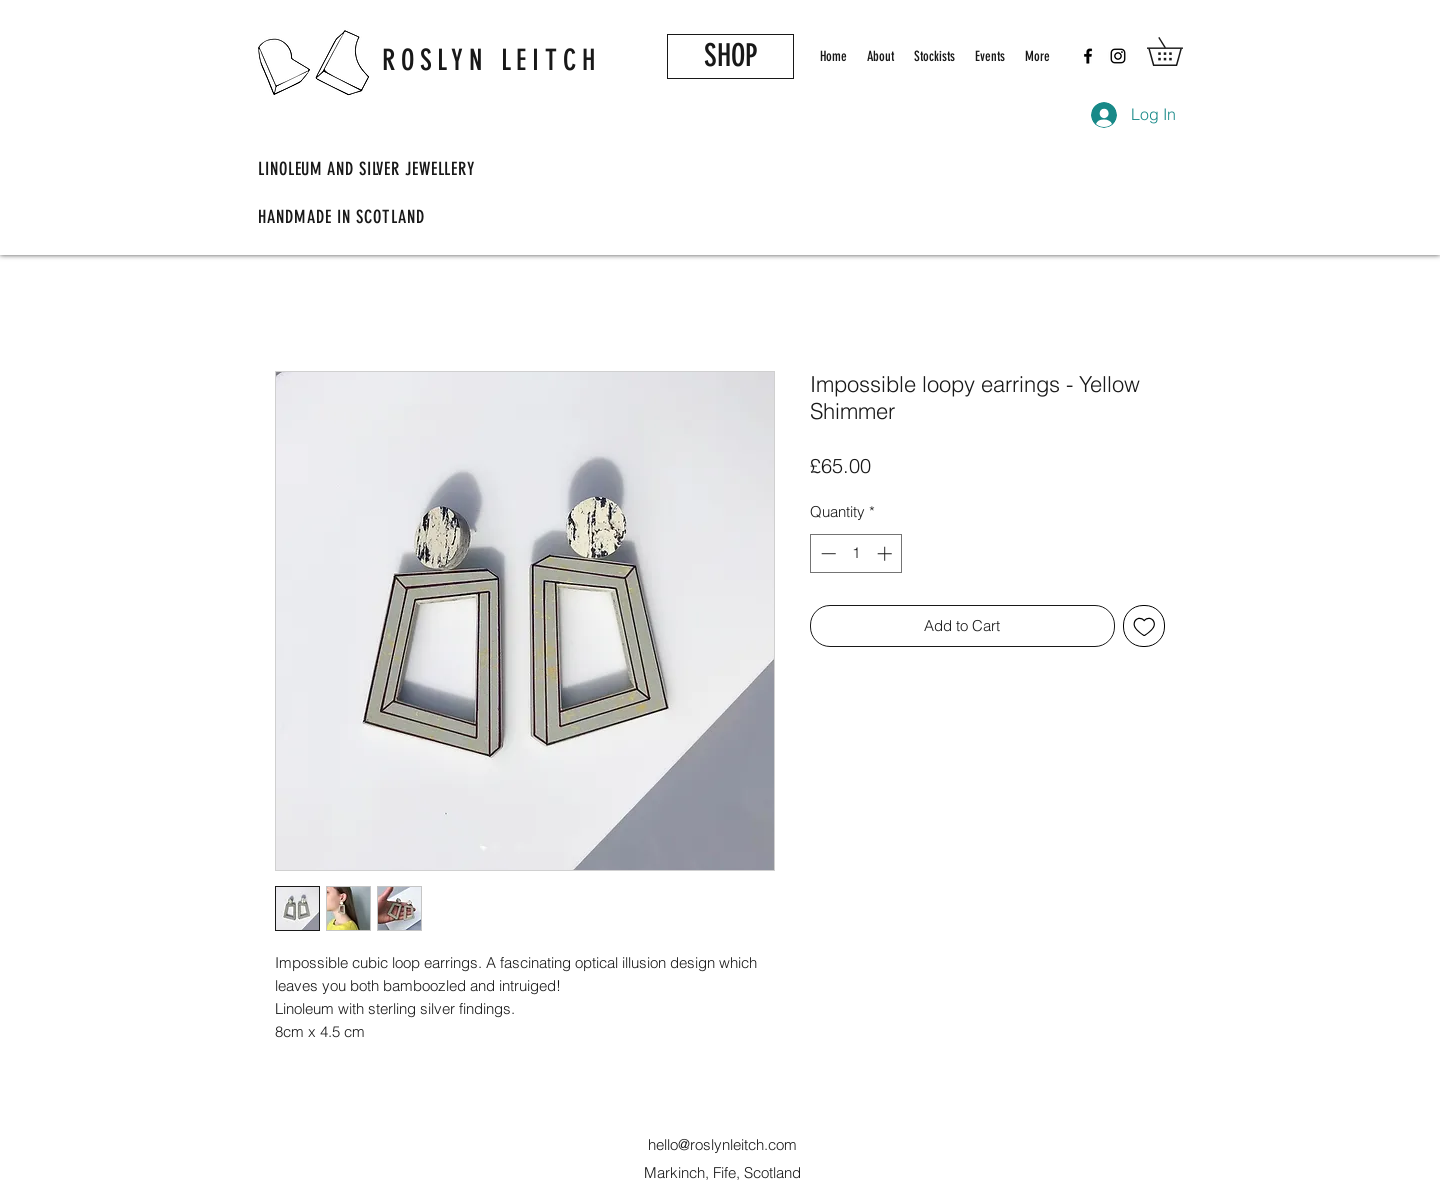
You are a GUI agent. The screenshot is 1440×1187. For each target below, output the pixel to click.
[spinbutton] (856, 553)
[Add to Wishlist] (1144, 626)
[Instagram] (1118, 56)
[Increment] (886, 553)
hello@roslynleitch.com (722, 1144)
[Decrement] (826, 553)
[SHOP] (730, 56)
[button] (1178, 51)
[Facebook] (1088, 56)
